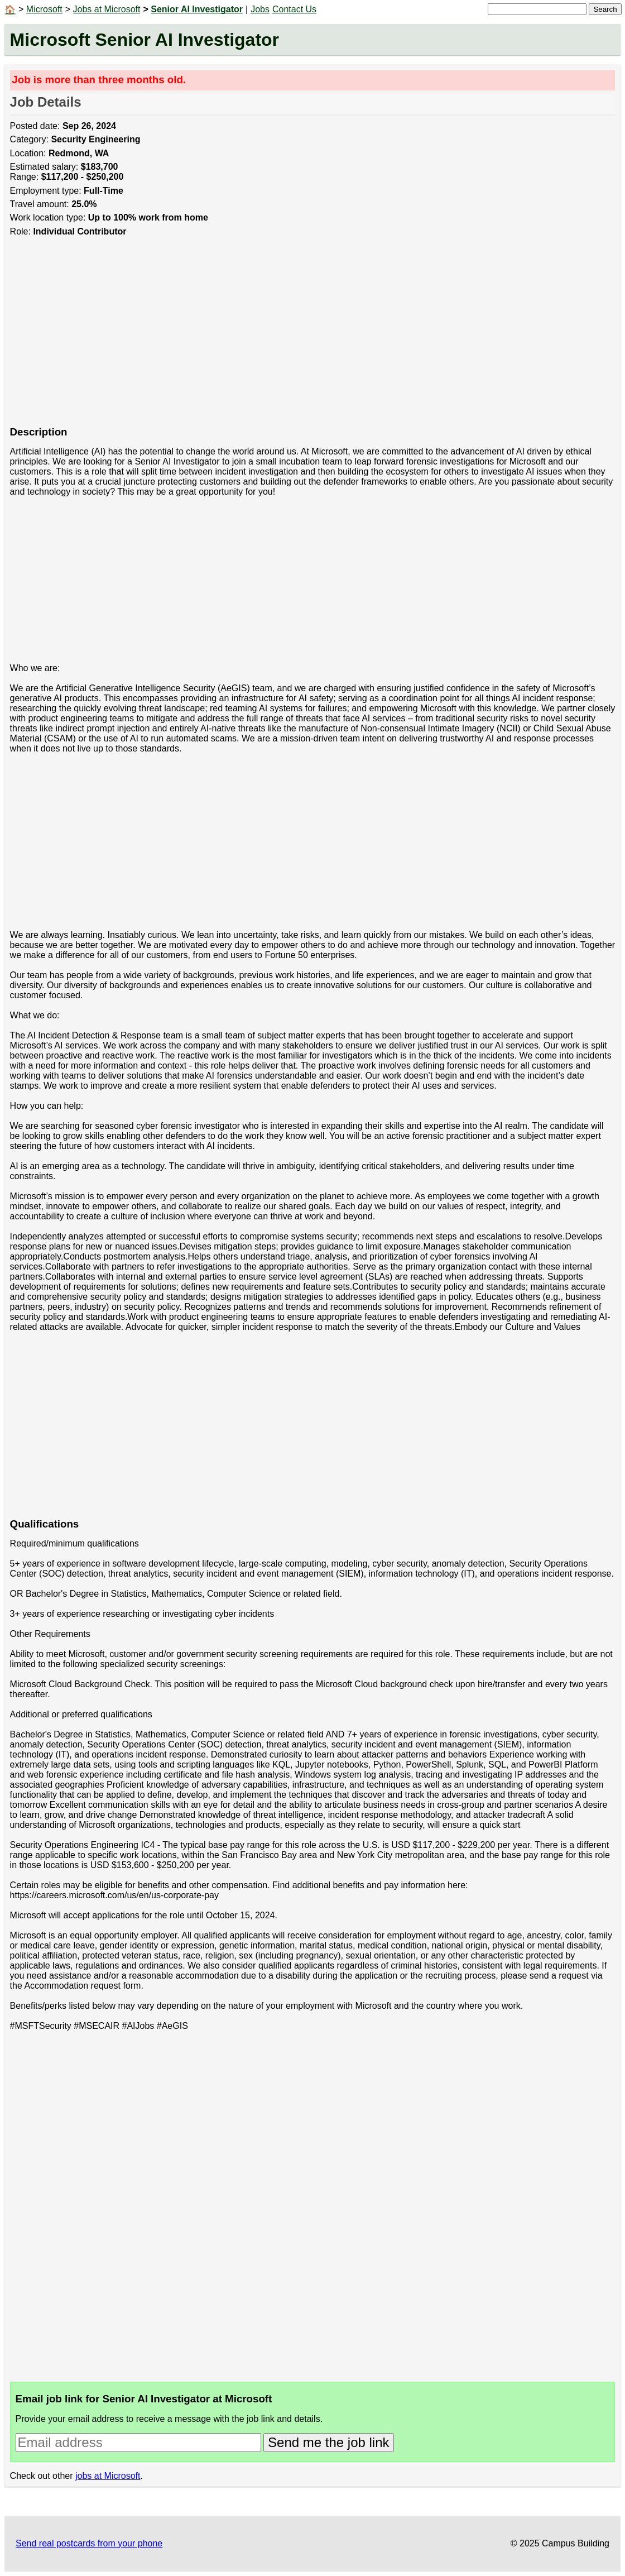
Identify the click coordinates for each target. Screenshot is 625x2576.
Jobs (260, 9)
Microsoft (44, 9)
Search (605, 9)
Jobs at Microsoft (107, 9)
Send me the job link (328, 2442)
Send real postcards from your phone (89, 2543)
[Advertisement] (313, 337)
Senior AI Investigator (197, 9)
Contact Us (294, 9)
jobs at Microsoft (107, 2476)
